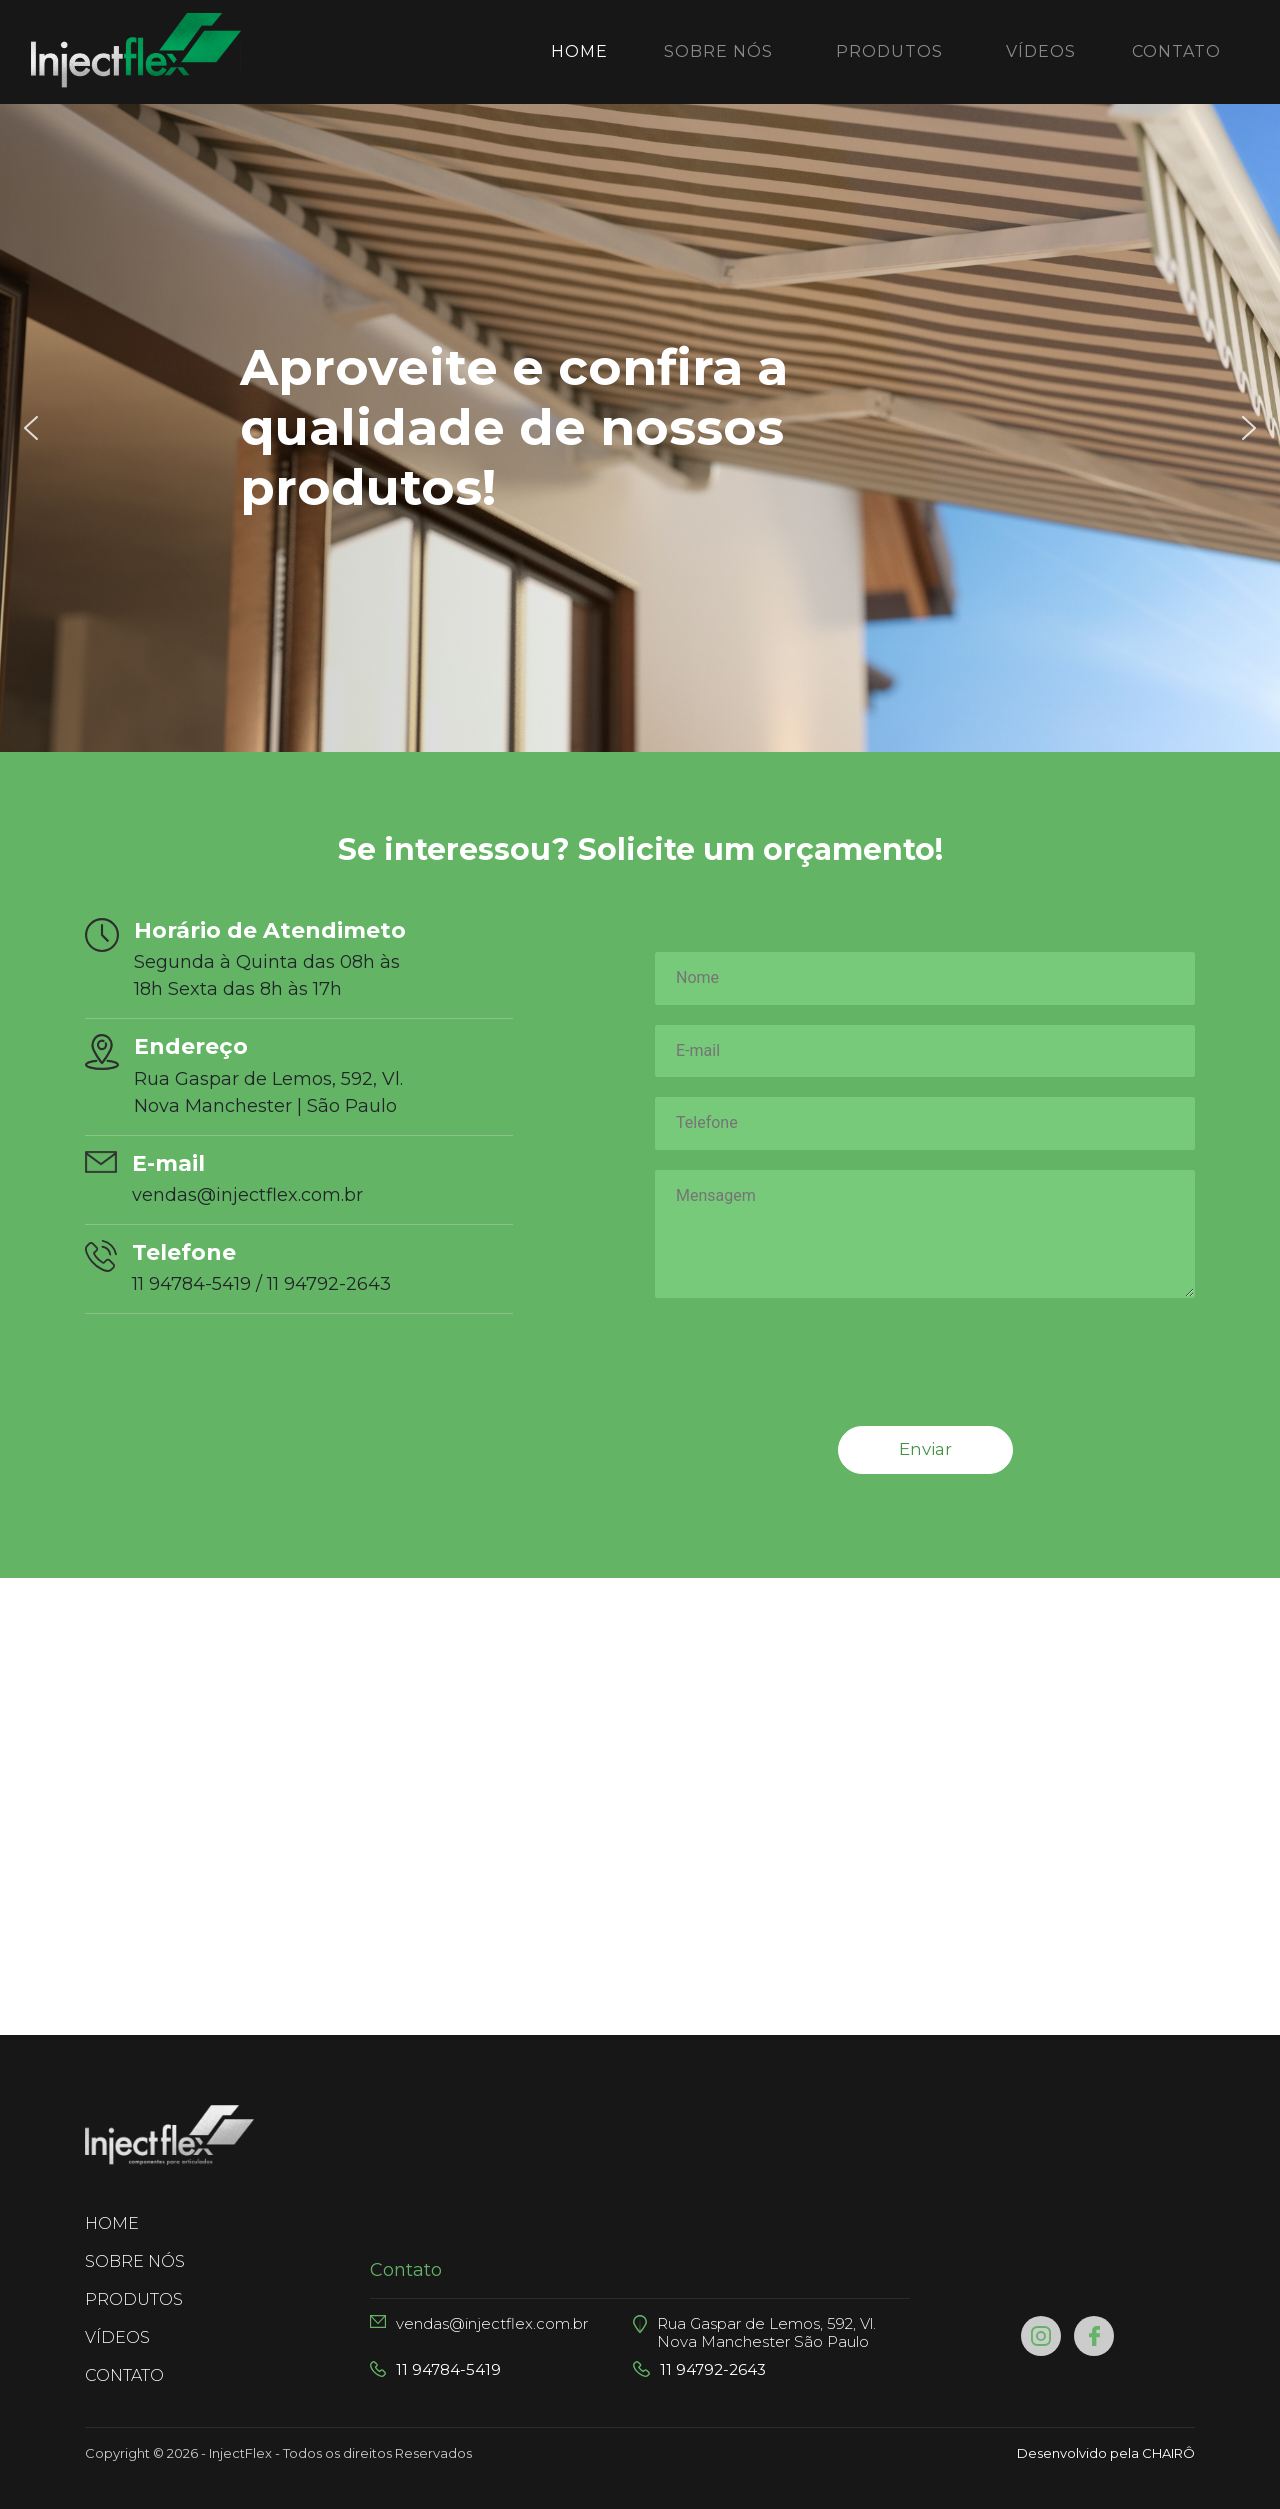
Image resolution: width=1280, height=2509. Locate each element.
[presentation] (807, 1393)
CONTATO (1176, 51)
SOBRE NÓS (718, 51)
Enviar (925, 1449)
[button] (31, 428)
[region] (640, 428)
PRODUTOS (889, 51)
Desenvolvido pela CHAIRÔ (1106, 2453)
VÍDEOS (1041, 51)
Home (583, 50)
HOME (148, 2222)
